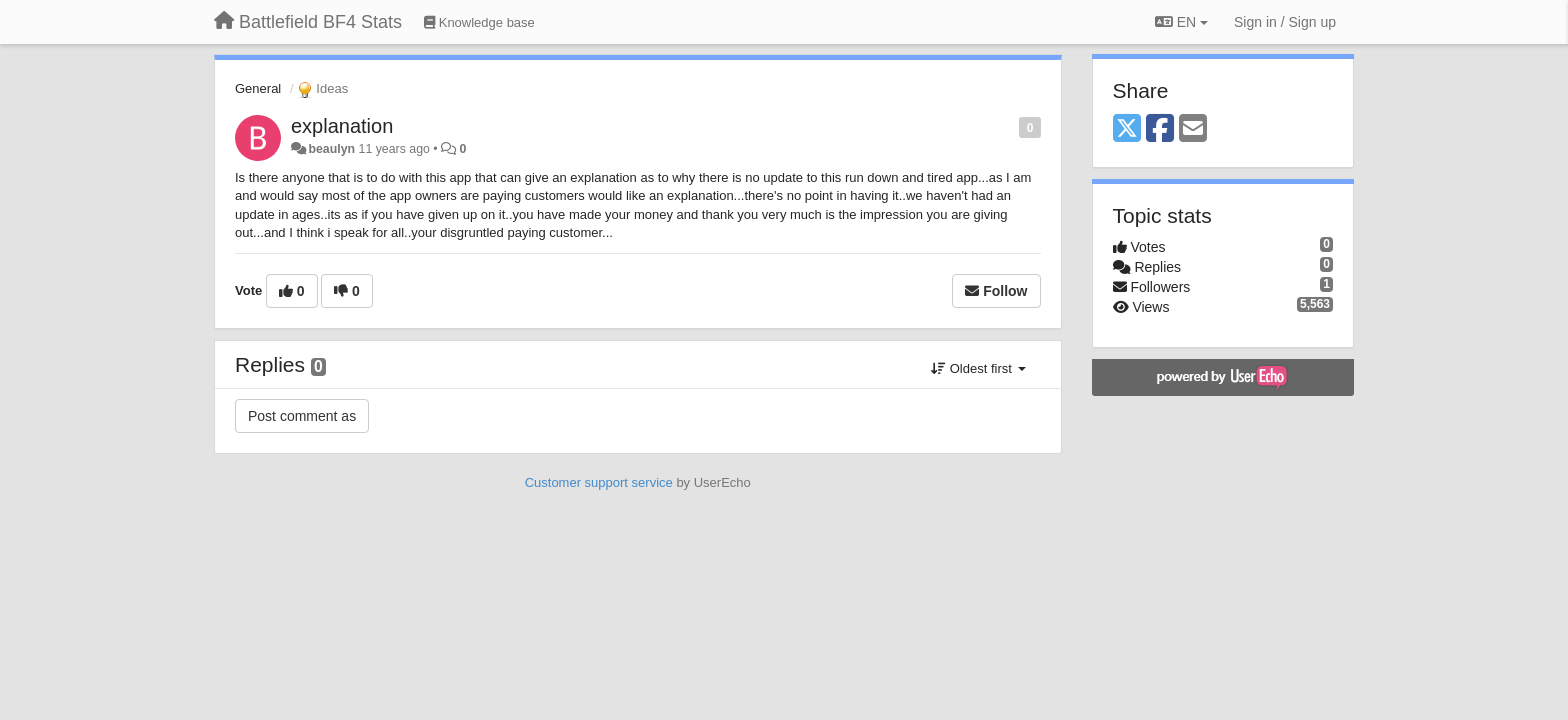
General (258, 88)
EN (1181, 22)
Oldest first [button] (978, 368)
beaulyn (331, 149)
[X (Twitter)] (1127, 129)
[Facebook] (1160, 129)
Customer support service (599, 482)
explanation (342, 126)
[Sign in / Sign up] (1285, 22)
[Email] (1193, 129)
